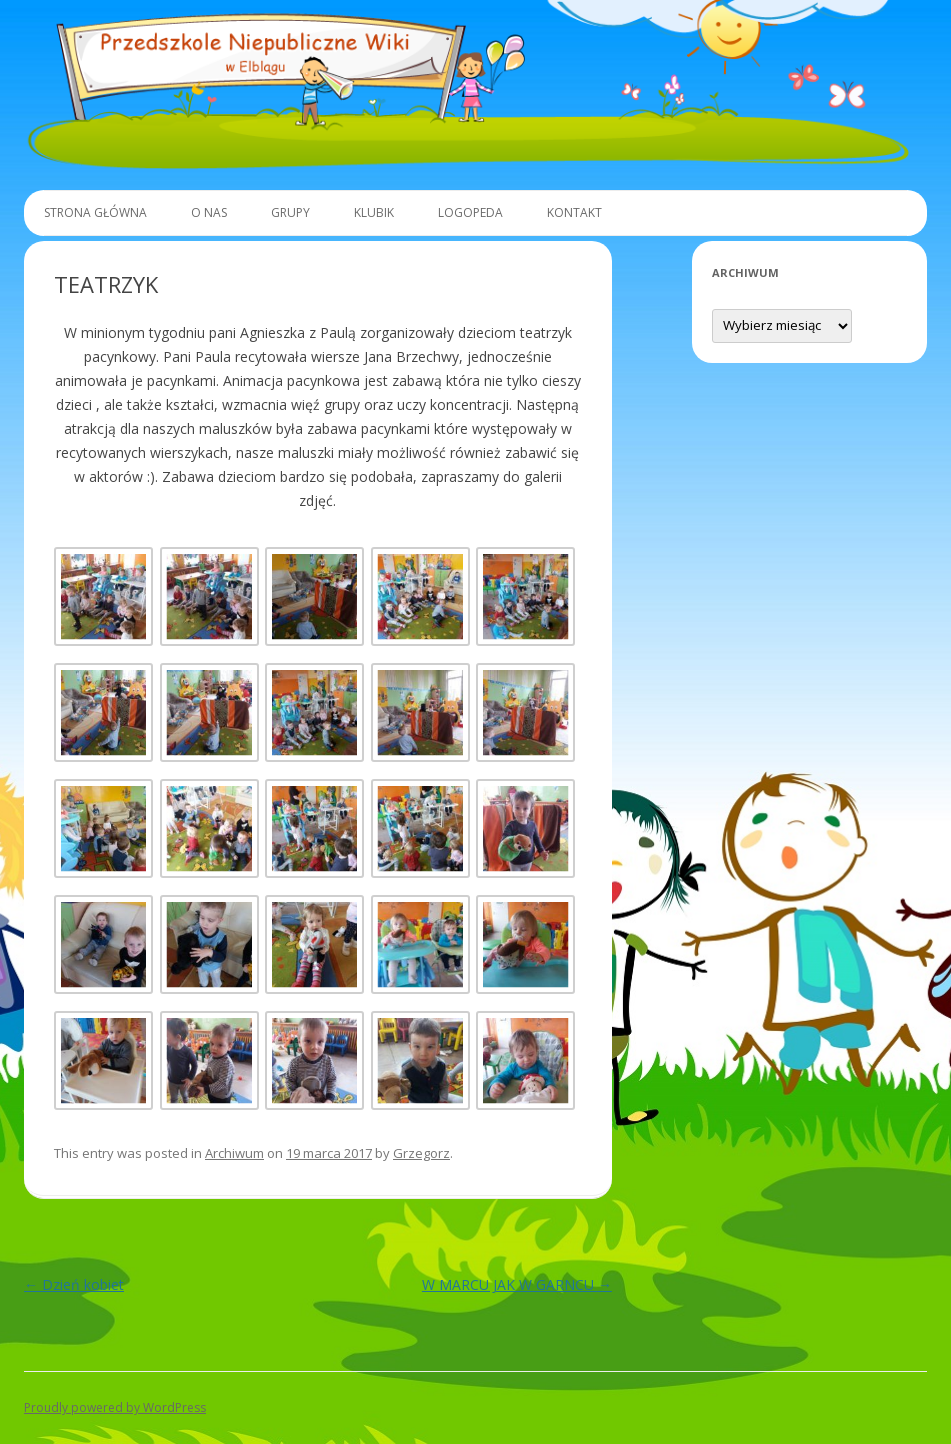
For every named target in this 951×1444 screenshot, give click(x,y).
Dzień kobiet (74, 1284)
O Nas (209, 212)
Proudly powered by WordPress (115, 1407)
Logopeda (470, 212)
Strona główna (95, 212)
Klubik (374, 212)
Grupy (290, 212)
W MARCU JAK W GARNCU (517, 1284)
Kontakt (574, 212)
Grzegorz (421, 1153)
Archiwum (234, 1153)
